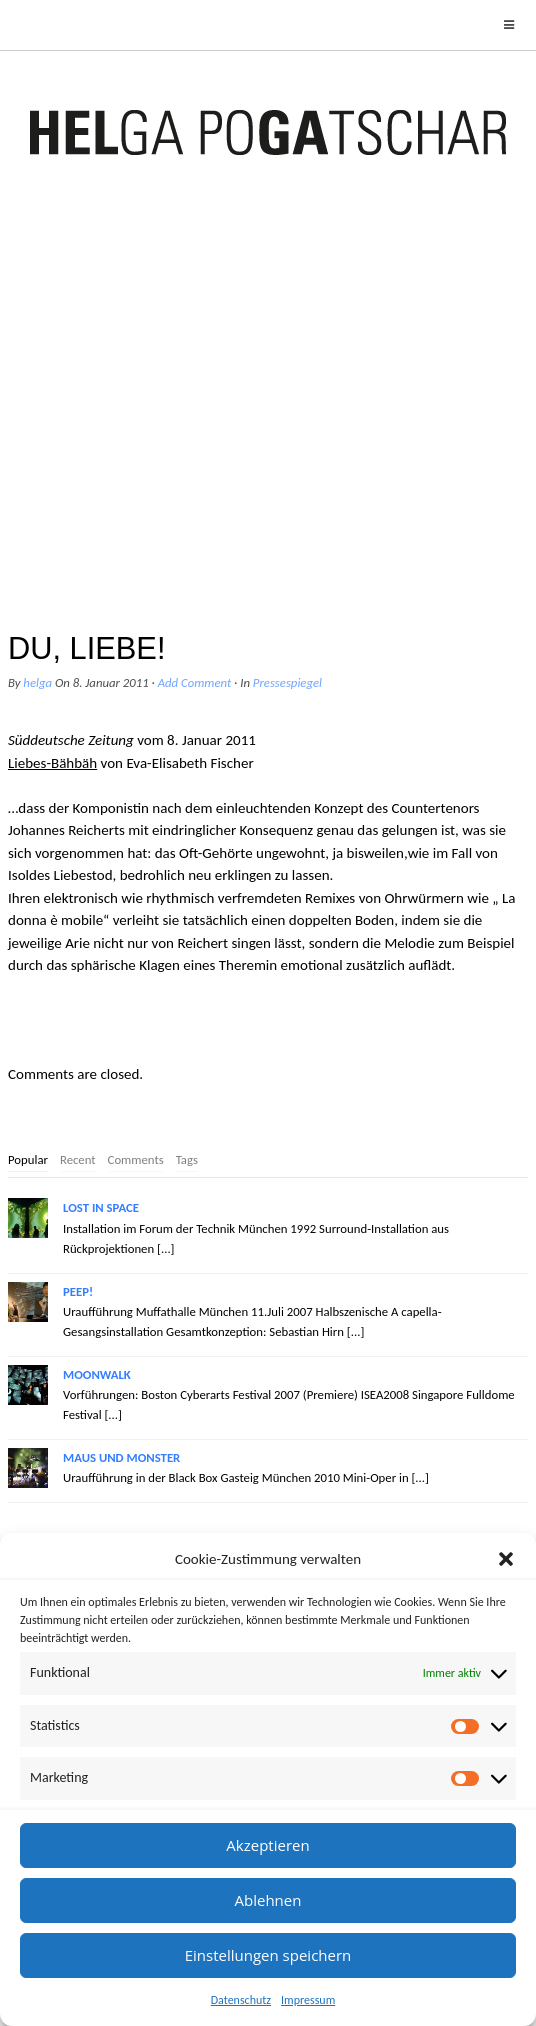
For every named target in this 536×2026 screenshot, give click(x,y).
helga (37, 682)
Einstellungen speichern (268, 1955)
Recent (78, 1159)
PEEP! (78, 1291)
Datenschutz (241, 2000)
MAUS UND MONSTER (121, 1457)
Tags (187, 1159)
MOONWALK (97, 1374)
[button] (506, 1559)
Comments (136, 1159)
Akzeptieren (267, 1845)
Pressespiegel (287, 682)
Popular (28, 1159)
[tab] (28, 1161)
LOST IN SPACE (101, 1207)
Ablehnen (268, 1900)
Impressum (308, 2000)
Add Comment (195, 682)
